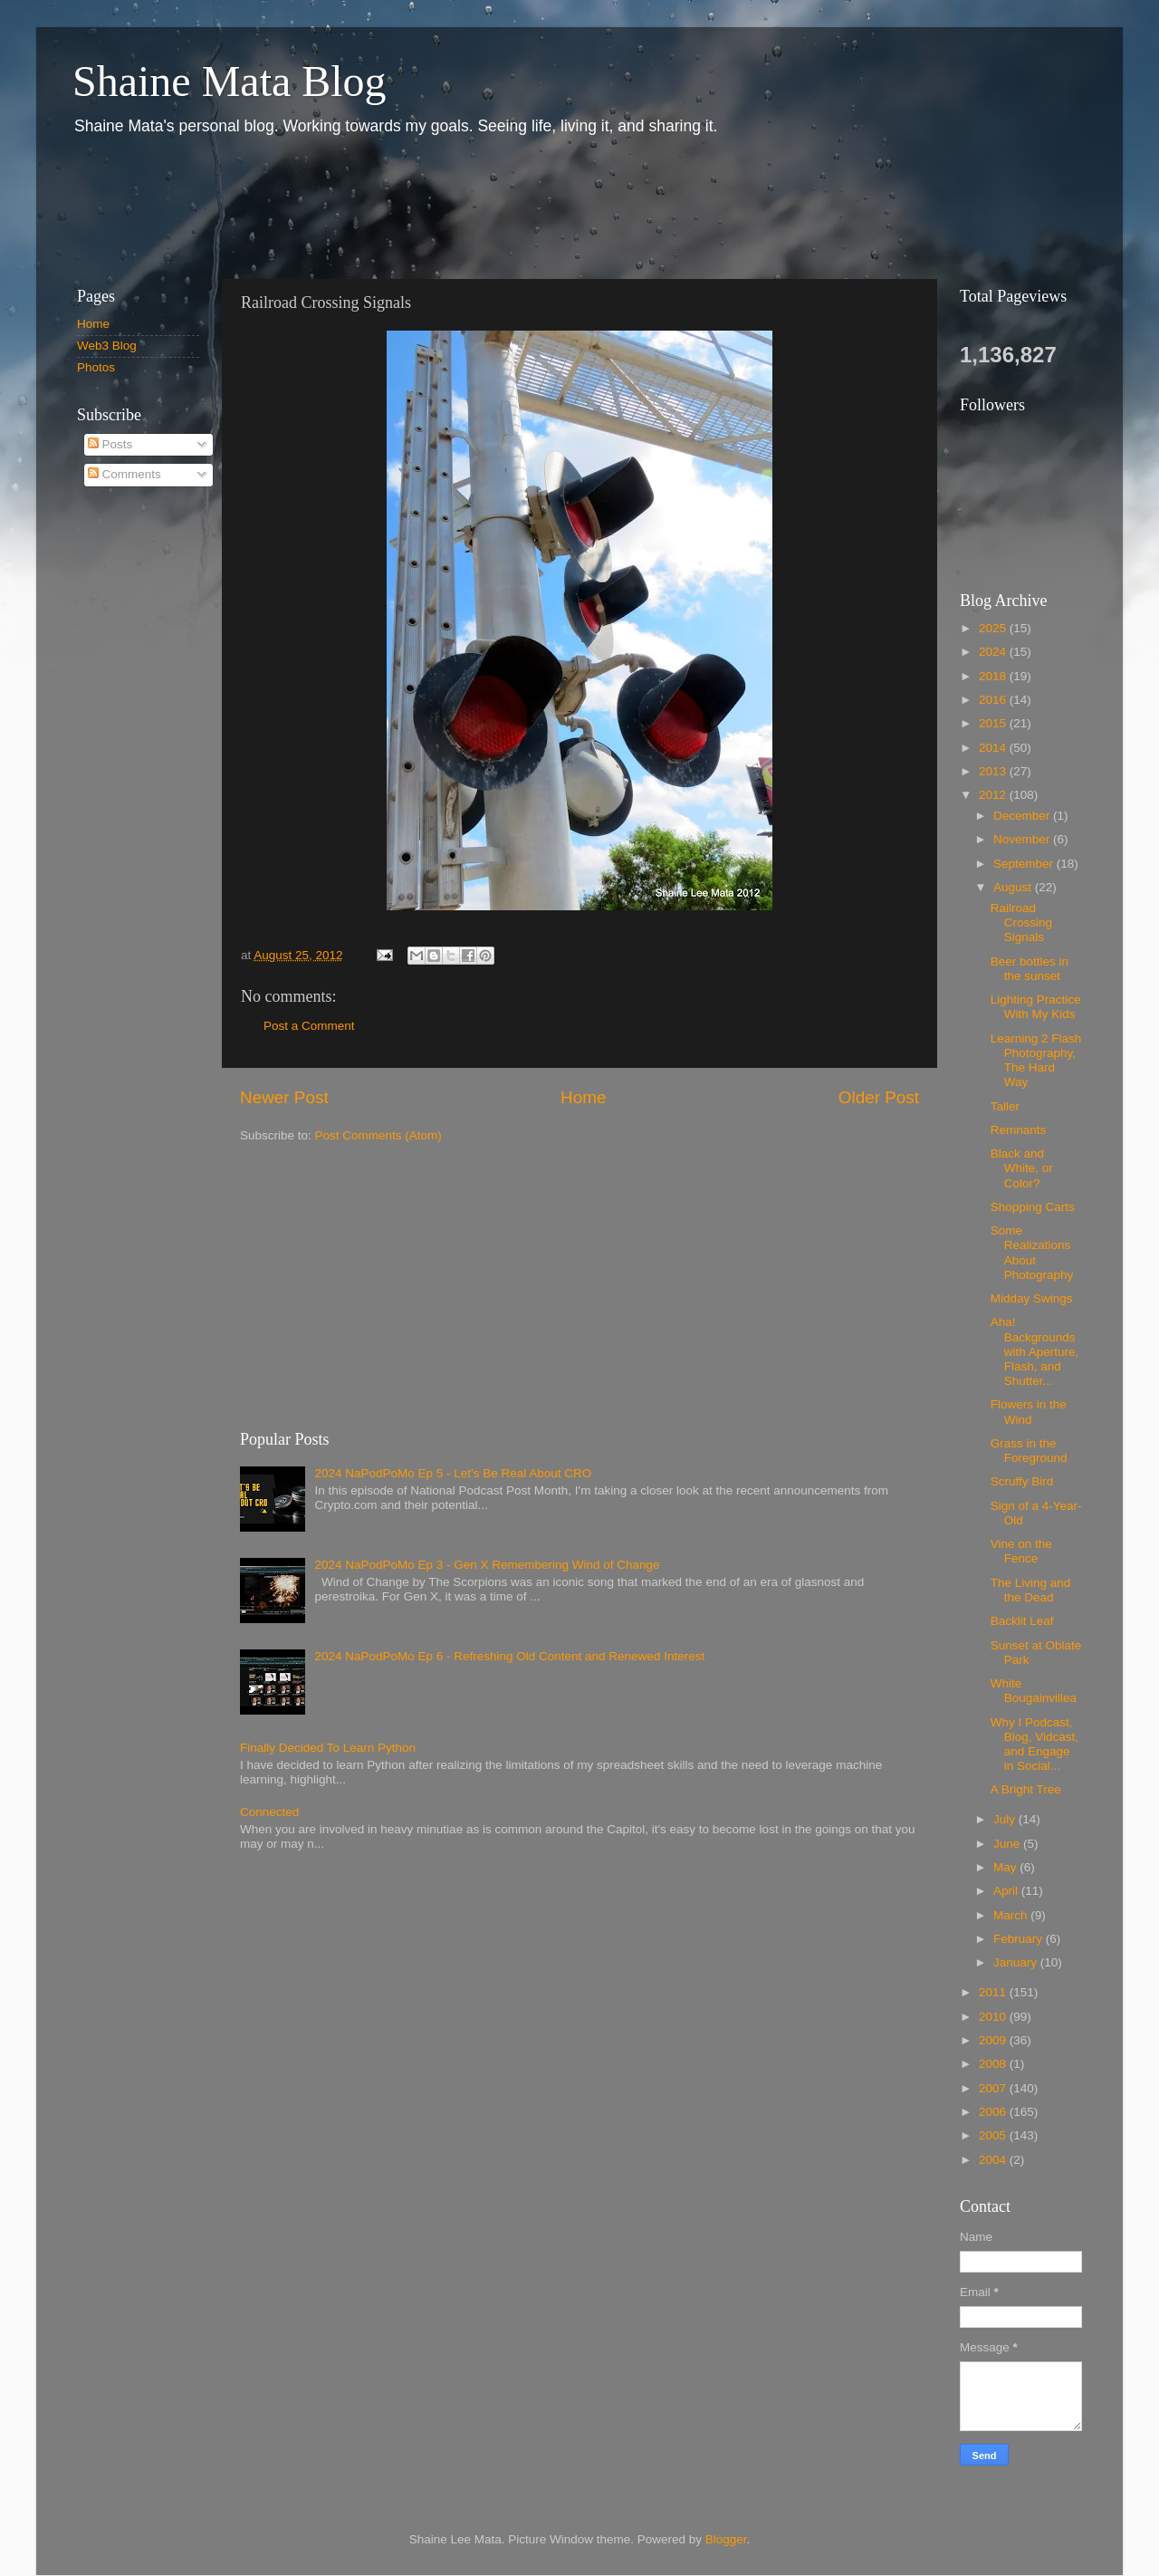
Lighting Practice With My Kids (1036, 1007)
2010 (994, 2016)
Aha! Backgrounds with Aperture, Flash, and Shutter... (1035, 1351)
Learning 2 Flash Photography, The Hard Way (1036, 1061)
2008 (994, 2064)
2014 (994, 748)
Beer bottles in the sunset (1029, 969)
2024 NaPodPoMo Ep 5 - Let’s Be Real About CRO (452, 1473)
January (1016, 1962)
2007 (994, 2088)
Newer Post (284, 1097)
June (1008, 1843)
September (1025, 863)
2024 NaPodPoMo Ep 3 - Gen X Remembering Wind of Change (486, 1565)
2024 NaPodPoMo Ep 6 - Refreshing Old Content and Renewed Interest (509, 1656)
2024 (994, 651)
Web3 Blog (107, 345)
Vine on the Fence (1021, 1551)
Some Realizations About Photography (1032, 1253)
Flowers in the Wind (1029, 1412)
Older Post (878, 1097)
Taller (1005, 1106)
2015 (994, 723)
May (1006, 1867)
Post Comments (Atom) (378, 1135)
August (1014, 887)
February (1019, 1939)
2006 (994, 2112)
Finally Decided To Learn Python (328, 1747)
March (1011, 1915)
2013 (994, 771)
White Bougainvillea (1034, 1691)
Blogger (726, 2539)
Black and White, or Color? (1022, 1168)
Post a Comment (309, 1026)
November (1023, 839)
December (1023, 815)
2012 (994, 795)
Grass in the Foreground (1029, 1451)
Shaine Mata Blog (229, 81)
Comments (124, 474)
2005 (994, 2135)
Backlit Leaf (1022, 1621)
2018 (994, 676)
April (1007, 1891)
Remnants (1019, 1130)
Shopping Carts (1033, 1207)
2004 (994, 2160)
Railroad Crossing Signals (1021, 922)
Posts (110, 444)
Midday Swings (1032, 1298)
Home (583, 1097)
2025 (994, 628)
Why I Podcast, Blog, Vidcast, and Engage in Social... (1034, 1744)
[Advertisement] (388, 206)
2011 (994, 1992)
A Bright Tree (1026, 1789)
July (1006, 1819)
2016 (994, 699)
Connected (269, 1812)
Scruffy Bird (1022, 1481)
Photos (96, 367)
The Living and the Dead (1031, 1590)
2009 (994, 2040)
